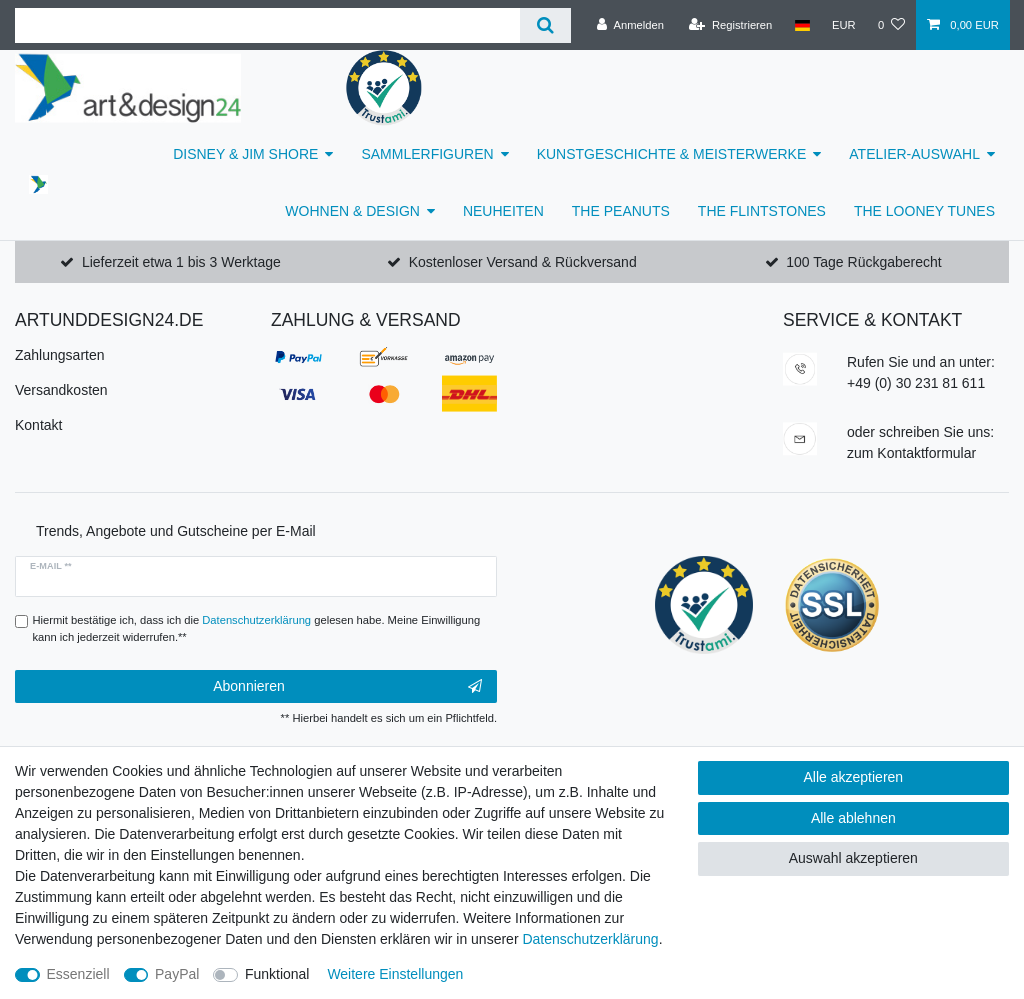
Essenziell (78, 974)
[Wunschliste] (891, 25)
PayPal (177, 974)
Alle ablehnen (853, 818)
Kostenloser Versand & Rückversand (523, 262)
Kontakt (38, 425)
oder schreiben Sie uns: (920, 432)
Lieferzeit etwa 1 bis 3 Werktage (181, 262)
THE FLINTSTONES (762, 211)
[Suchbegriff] (267, 25)
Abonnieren (347, 687)
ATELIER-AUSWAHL (914, 154)
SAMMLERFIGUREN (427, 154)
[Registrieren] (730, 25)
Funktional (277, 974)
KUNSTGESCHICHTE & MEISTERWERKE (672, 154)
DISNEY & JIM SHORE (245, 154)
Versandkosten (61, 390)
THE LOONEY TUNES (924, 211)
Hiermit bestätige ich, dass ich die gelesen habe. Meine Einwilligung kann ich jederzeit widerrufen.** (257, 628)
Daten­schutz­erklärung (590, 939)
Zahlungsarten (60, 355)
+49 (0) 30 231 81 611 (916, 383)
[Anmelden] (630, 25)
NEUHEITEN (503, 211)
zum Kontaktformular (911, 453)
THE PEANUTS (621, 211)
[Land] (801, 25)
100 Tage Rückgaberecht (863, 262)
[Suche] (545, 25)
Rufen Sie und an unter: (921, 362)
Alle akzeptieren (854, 777)
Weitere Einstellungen (395, 974)
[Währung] (844, 25)
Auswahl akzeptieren (853, 858)
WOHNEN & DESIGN (352, 211)
